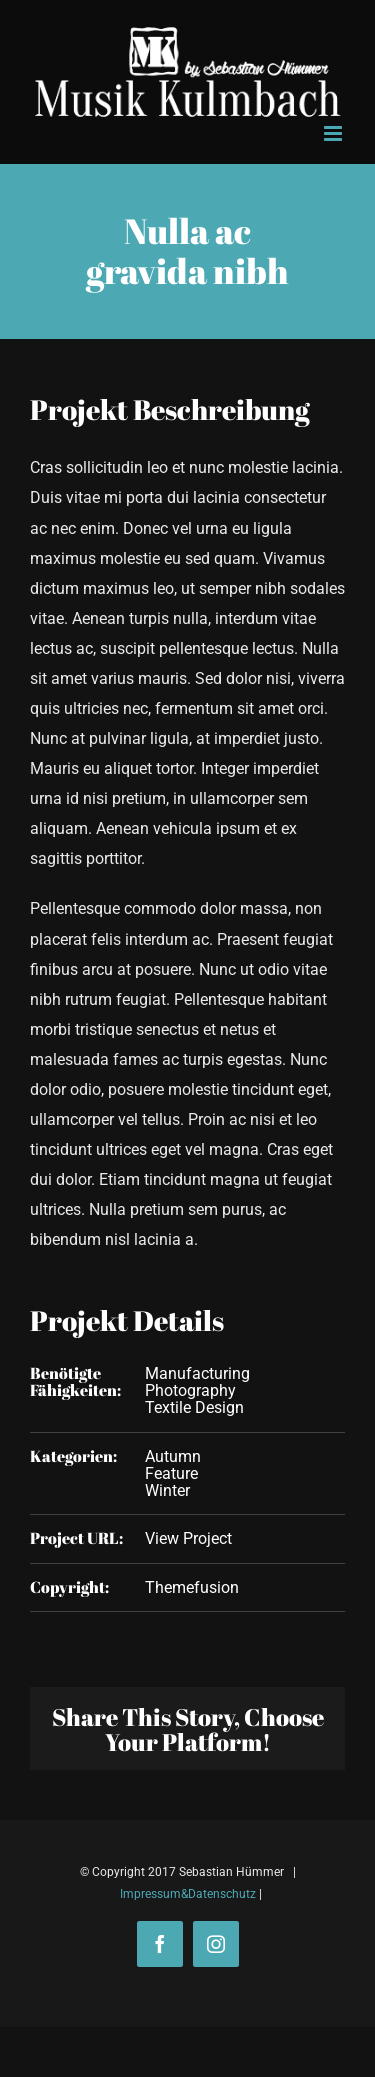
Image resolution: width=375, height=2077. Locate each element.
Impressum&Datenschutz (188, 1894)
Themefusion (192, 1587)
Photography (190, 1390)
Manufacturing (197, 1373)
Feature (171, 1473)
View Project (188, 1538)
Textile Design (194, 1407)
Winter (167, 1490)
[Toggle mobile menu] (334, 133)
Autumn (173, 1456)
